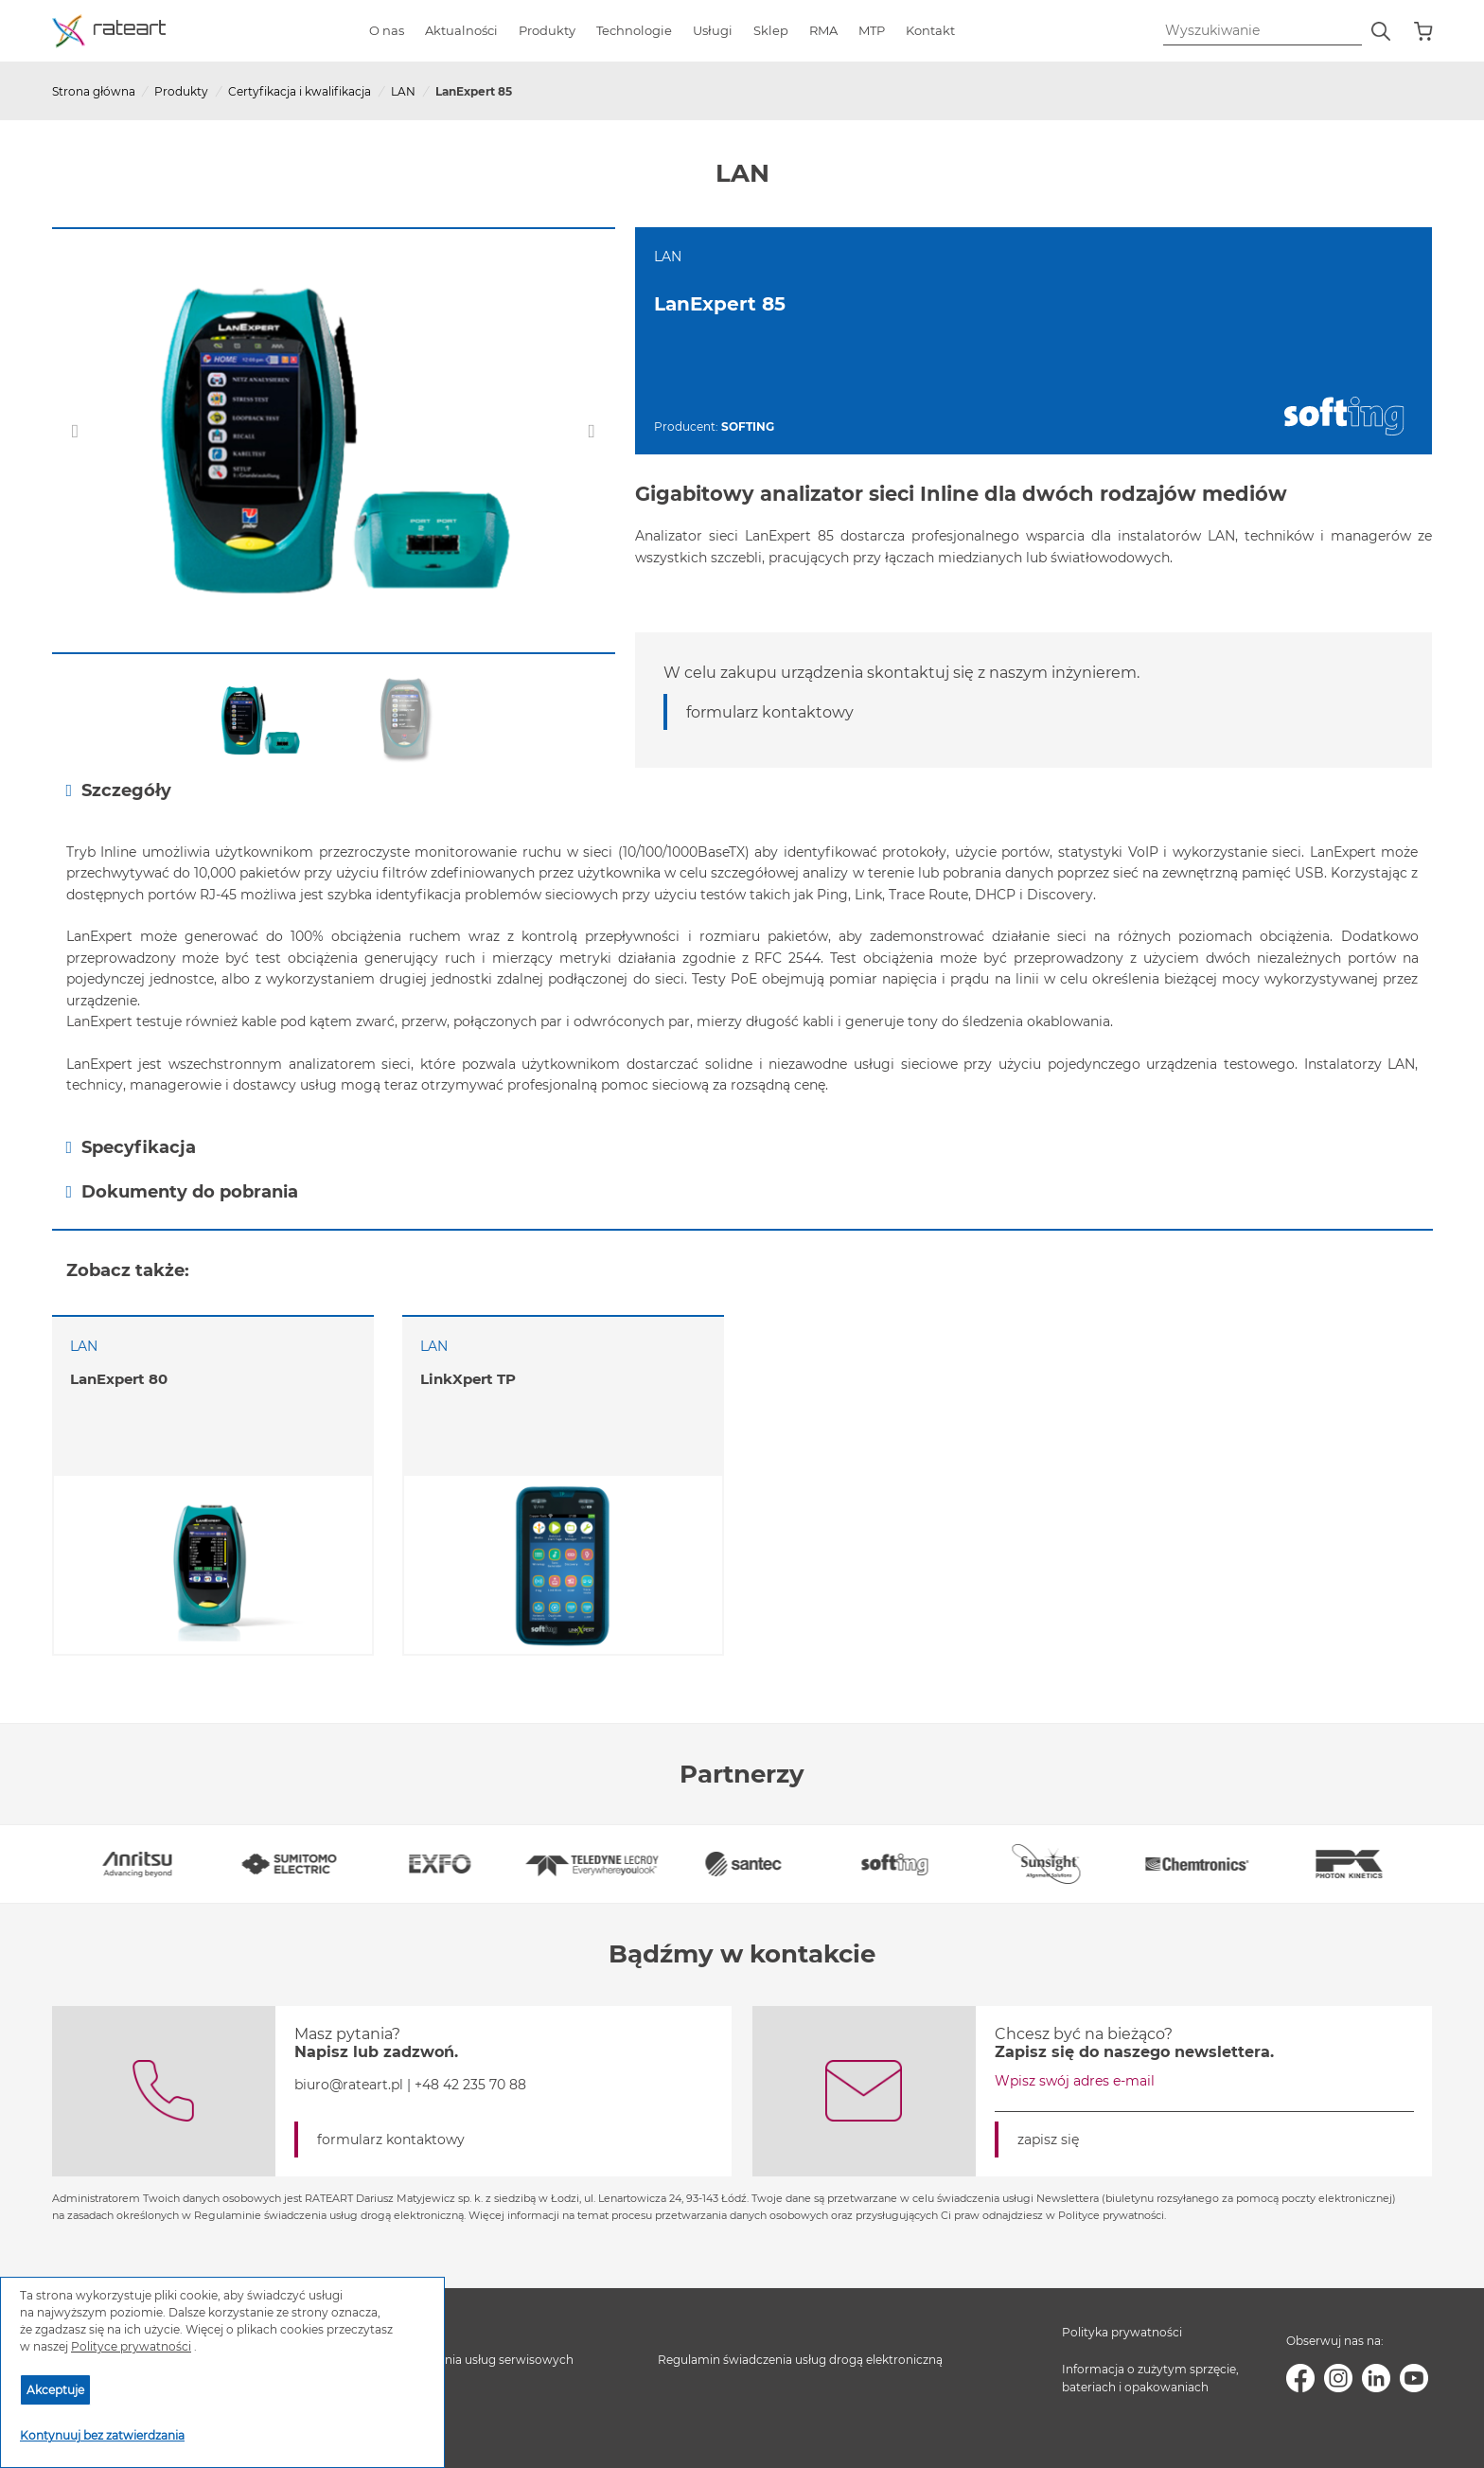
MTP (871, 30)
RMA (823, 30)
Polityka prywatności (1122, 2332)
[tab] (742, 790)
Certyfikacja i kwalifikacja (299, 91)
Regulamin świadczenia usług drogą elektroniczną (800, 2360)
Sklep (770, 30)
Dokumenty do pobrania (182, 1191)
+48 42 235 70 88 (470, 2084)
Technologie (634, 30)
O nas (386, 30)
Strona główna (93, 91)
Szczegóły (119, 790)
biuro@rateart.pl (348, 2084)
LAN (403, 91)
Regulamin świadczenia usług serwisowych (450, 2360)
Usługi (713, 30)
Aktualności (461, 30)
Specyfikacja (131, 1147)
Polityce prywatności (131, 2346)
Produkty (547, 30)
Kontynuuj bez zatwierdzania (102, 2435)
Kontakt (930, 30)
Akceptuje (55, 2390)
